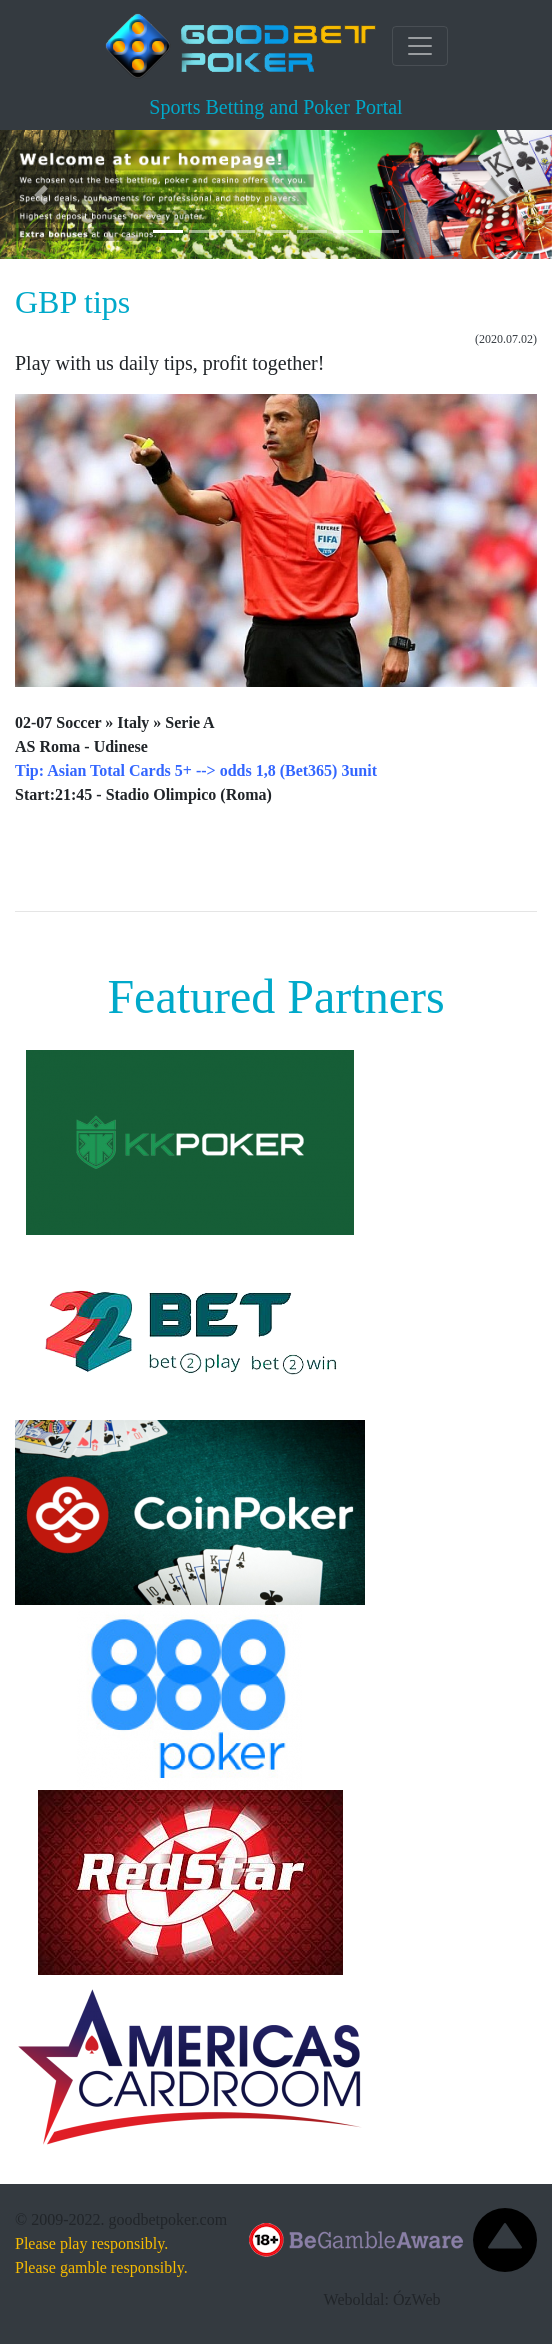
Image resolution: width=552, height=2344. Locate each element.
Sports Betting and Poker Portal (275, 107)
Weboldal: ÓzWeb (382, 2299)
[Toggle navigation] (420, 46)
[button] (41, 194)
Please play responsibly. (91, 2243)
